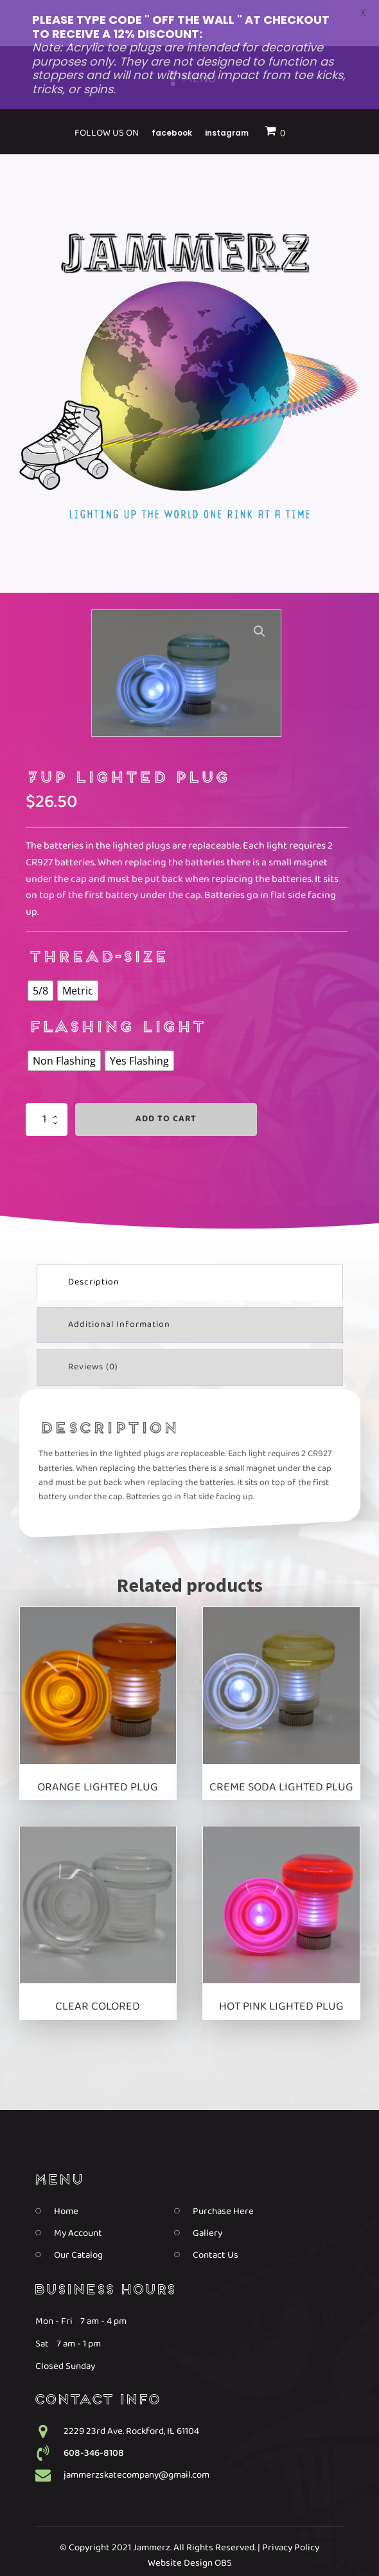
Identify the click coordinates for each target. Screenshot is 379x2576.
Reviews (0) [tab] (93, 1326)
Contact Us (215, 2214)
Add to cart (166, 1078)
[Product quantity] (46, 1079)
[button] (259, 590)
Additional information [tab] (119, 1284)
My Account (78, 2192)
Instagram (227, 2547)
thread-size (97, 917)
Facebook (172, 2547)
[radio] (40, 950)
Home (66, 2170)
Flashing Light (116, 987)
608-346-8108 (94, 2412)
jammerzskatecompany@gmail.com (136, 2434)
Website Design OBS (190, 2522)
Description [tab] (93, 1241)
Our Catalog (78, 2214)
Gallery (207, 2192)
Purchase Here (223, 2170)
